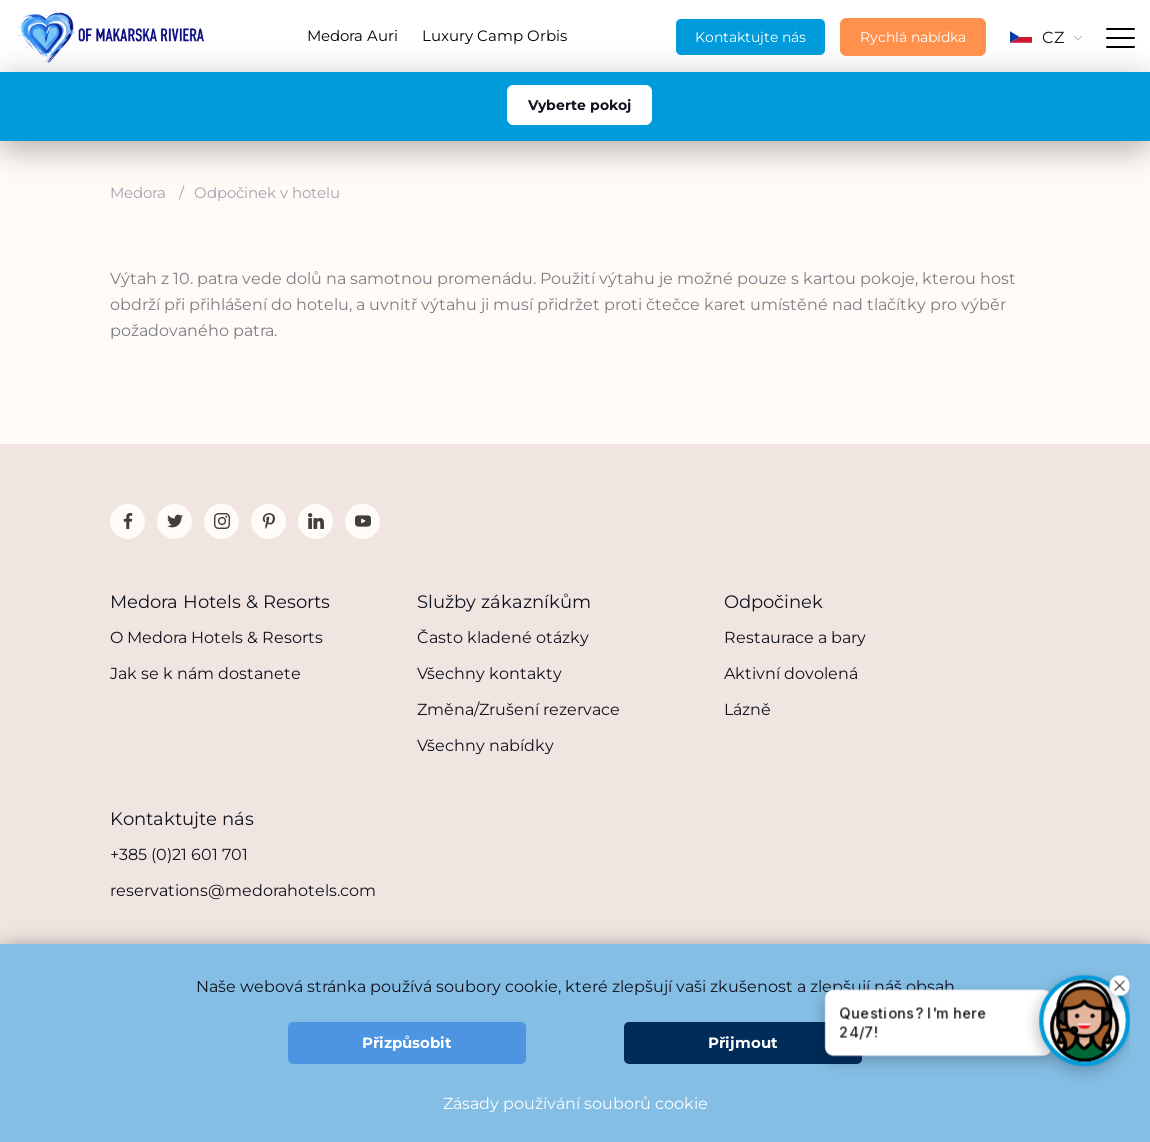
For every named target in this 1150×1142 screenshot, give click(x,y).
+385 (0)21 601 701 (179, 854)
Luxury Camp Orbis (494, 35)
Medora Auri (352, 35)
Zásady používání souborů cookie (575, 1103)
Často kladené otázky (503, 637)
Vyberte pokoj (579, 105)
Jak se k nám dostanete (205, 673)
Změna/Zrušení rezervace (518, 709)
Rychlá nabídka (913, 37)
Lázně (747, 709)
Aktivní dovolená (791, 673)
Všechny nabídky (485, 745)
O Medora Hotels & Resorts (216, 637)
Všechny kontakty (489, 673)
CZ (1046, 37)
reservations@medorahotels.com (243, 890)
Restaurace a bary (795, 637)
